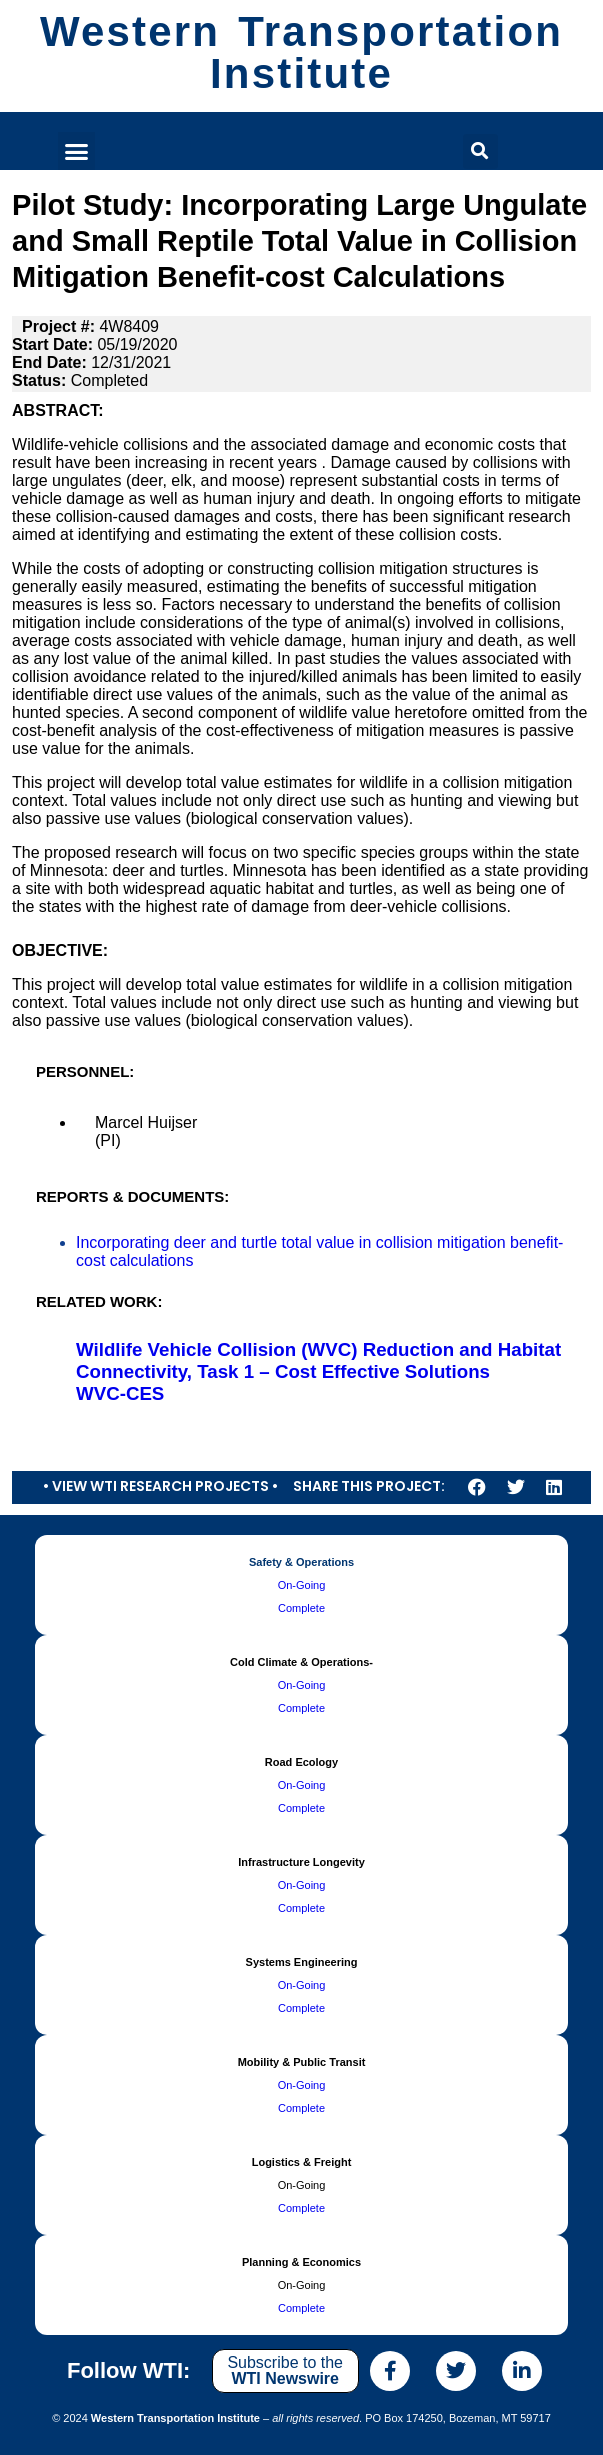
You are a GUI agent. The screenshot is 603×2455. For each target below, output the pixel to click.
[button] (77, 151)
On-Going (302, 1585)
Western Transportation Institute (301, 52)
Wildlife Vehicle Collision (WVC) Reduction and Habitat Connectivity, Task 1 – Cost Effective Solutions (318, 1360)
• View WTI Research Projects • (160, 1486)
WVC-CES (120, 1393)
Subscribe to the (285, 2370)
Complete (301, 1608)
